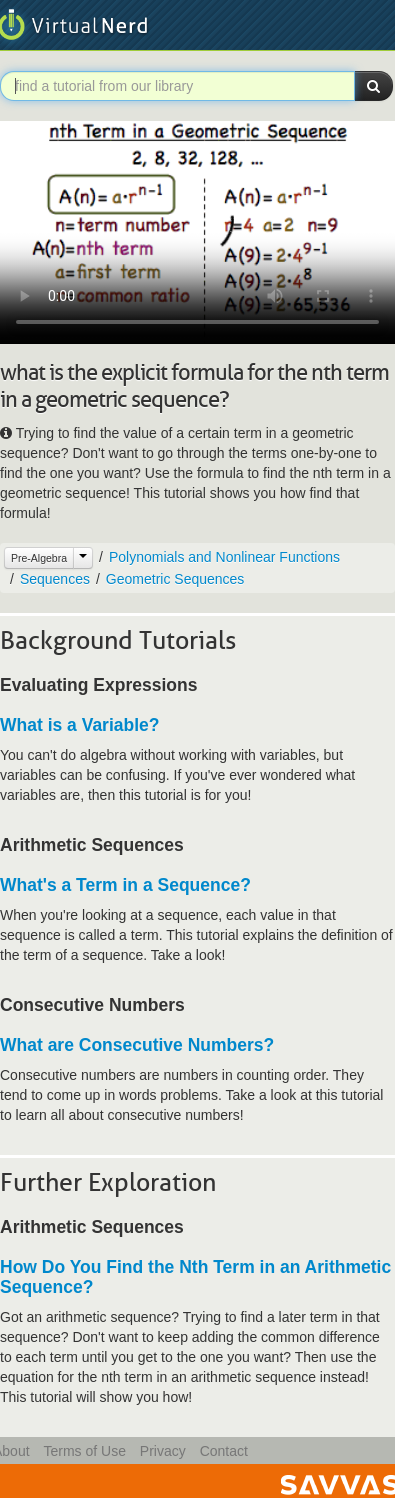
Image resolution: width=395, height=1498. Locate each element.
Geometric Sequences (175, 579)
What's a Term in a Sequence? (125, 885)
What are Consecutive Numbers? (137, 1045)
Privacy (163, 1451)
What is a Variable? (80, 725)
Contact (224, 1451)
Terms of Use (84, 1451)
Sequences (55, 579)
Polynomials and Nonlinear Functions (224, 557)
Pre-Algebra (39, 558)
